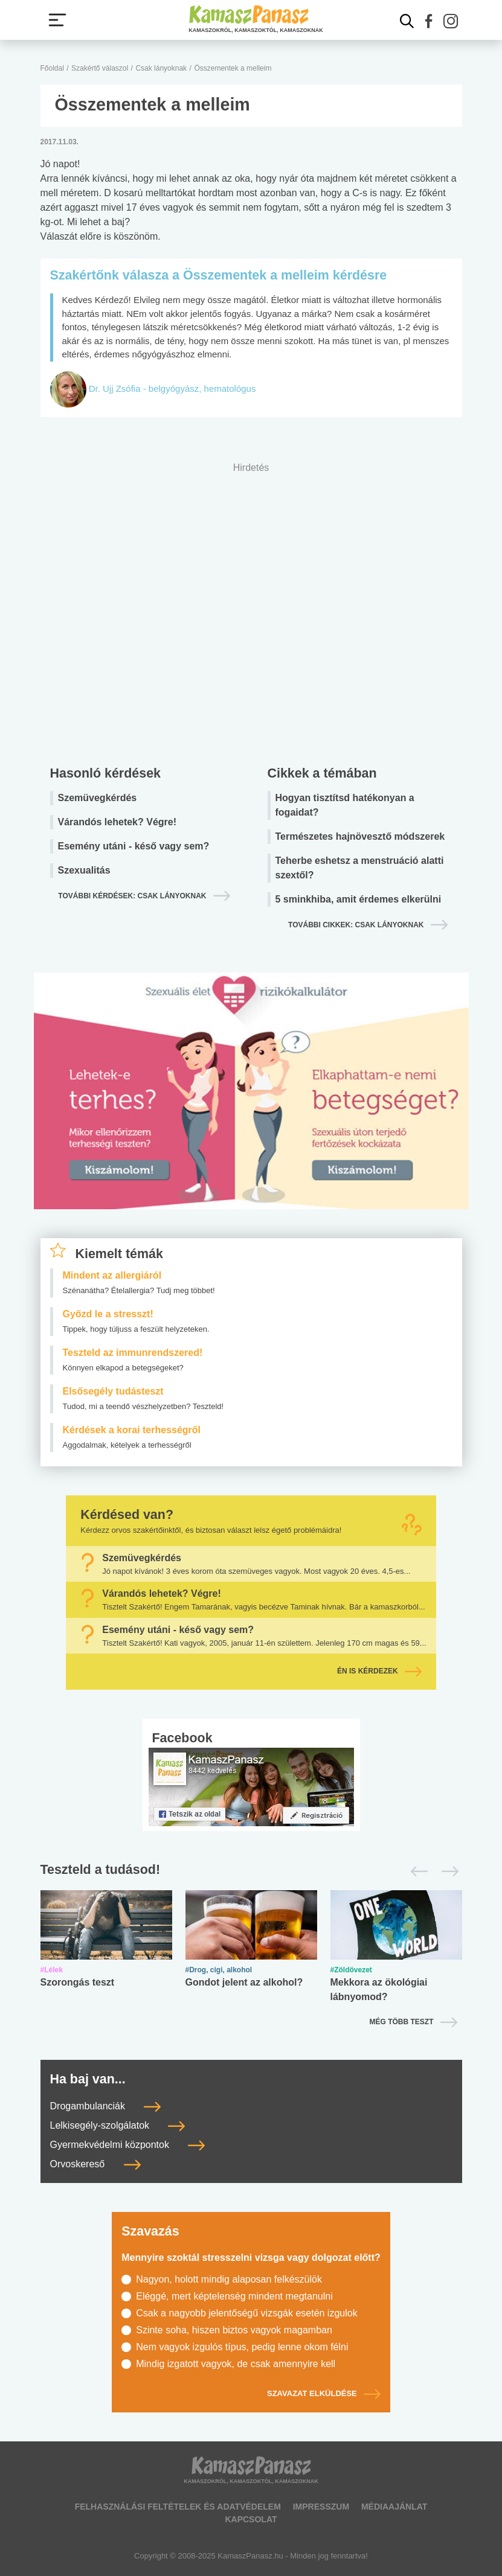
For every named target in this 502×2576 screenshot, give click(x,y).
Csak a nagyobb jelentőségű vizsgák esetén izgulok (246, 2313)
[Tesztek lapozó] (251, 1870)
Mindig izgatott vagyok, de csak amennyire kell (235, 2364)
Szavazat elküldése (324, 2394)
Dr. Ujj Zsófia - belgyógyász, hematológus (172, 388)
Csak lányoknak (161, 68)
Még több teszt (402, 2022)
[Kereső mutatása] (407, 21)
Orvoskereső (95, 2164)
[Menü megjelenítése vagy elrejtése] (57, 20)
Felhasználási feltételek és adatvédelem (178, 2506)
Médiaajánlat (394, 2506)
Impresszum (321, 2506)
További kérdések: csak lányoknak (132, 896)
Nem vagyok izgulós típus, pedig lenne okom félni (242, 2347)
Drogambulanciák (105, 2106)
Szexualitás (84, 870)
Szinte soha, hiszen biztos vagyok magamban (234, 2330)
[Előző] (416, 1871)
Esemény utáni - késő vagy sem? (134, 846)
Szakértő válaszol (99, 68)
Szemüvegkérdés (97, 798)
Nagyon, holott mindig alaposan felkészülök (229, 2279)
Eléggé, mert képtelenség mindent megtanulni (234, 2296)
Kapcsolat (251, 2519)
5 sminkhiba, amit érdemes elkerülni (358, 899)
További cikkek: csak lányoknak (355, 925)
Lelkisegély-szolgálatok (117, 2125)
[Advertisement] (251, 611)
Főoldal (52, 68)
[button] (429, 21)
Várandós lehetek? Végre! (117, 822)
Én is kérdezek (379, 1671)
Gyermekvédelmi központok (127, 2145)
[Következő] (446, 1871)
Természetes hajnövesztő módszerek (360, 836)
